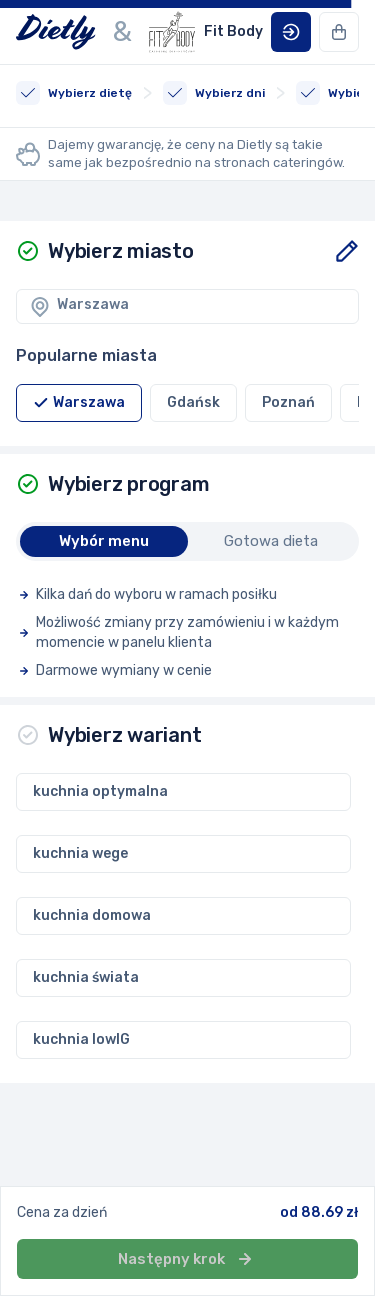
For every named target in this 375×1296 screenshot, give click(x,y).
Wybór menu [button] (104, 541)
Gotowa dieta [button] (271, 541)
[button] (291, 32)
